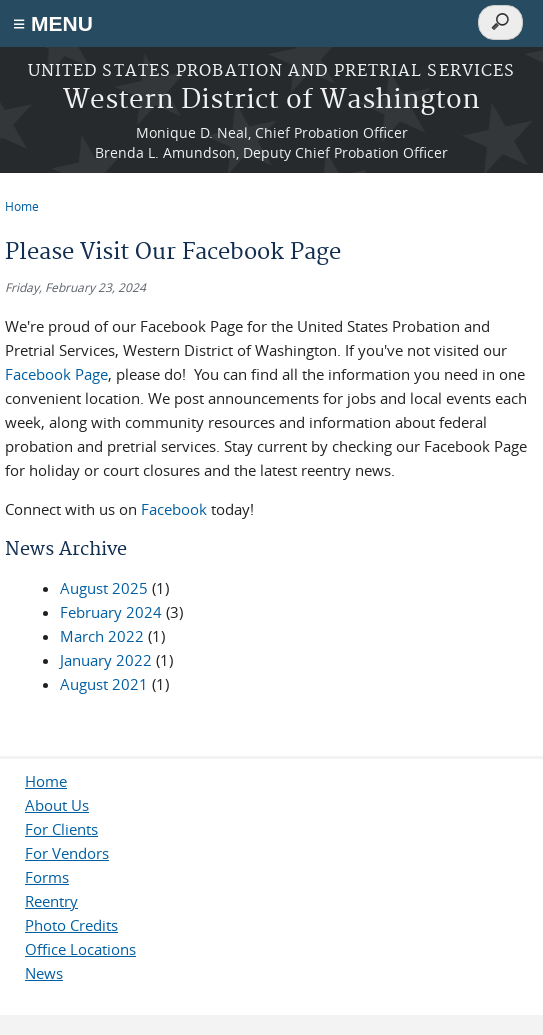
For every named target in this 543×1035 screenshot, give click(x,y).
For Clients (61, 829)
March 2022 (102, 636)
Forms (47, 877)
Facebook (174, 509)
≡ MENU (53, 23)
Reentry (51, 901)
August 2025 (104, 588)
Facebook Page (56, 374)
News (44, 973)
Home (22, 206)
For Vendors (67, 853)
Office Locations (80, 949)
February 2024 (111, 612)
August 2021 (104, 684)
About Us (57, 805)
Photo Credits (71, 925)
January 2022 (106, 660)
